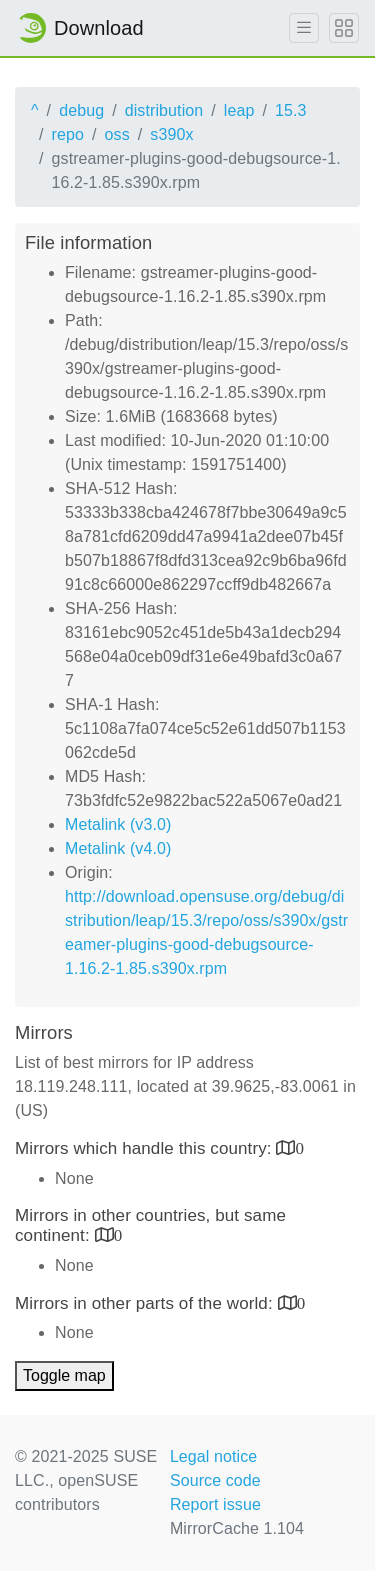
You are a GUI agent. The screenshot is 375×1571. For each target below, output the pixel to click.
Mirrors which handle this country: (145, 1148)
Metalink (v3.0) (118, 824)
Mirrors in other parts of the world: (146, 1303)
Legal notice (214, 1456)
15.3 (291, 110)
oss (117, 134)
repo (68, 134)
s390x (171, 134)
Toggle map (64, 1375)
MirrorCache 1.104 (237, 1528)
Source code (215, 1480)
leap (239, 110)
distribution (164, 110)
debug (81, 110)
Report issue (215, 1504)
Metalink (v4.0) (118, 848)
